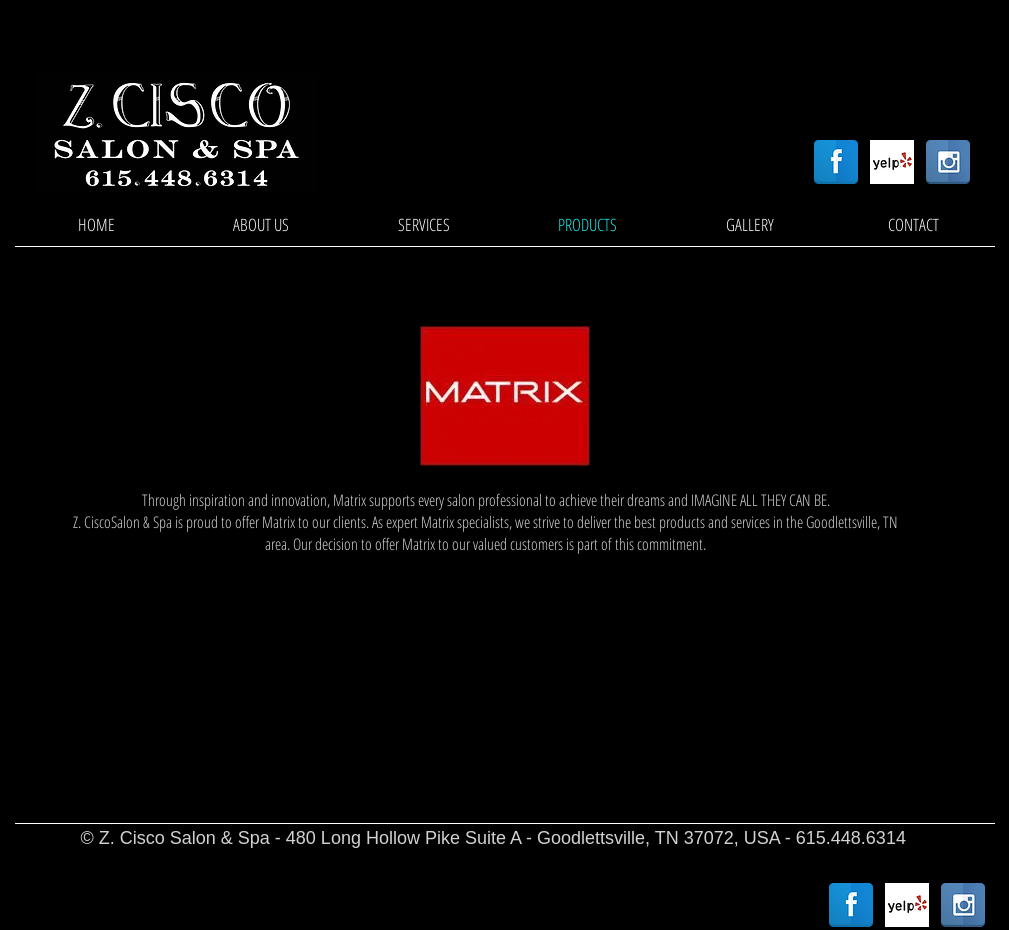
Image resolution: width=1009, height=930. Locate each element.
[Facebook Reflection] (836, 162)
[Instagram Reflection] (948, 162)
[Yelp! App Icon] (892, 162)
